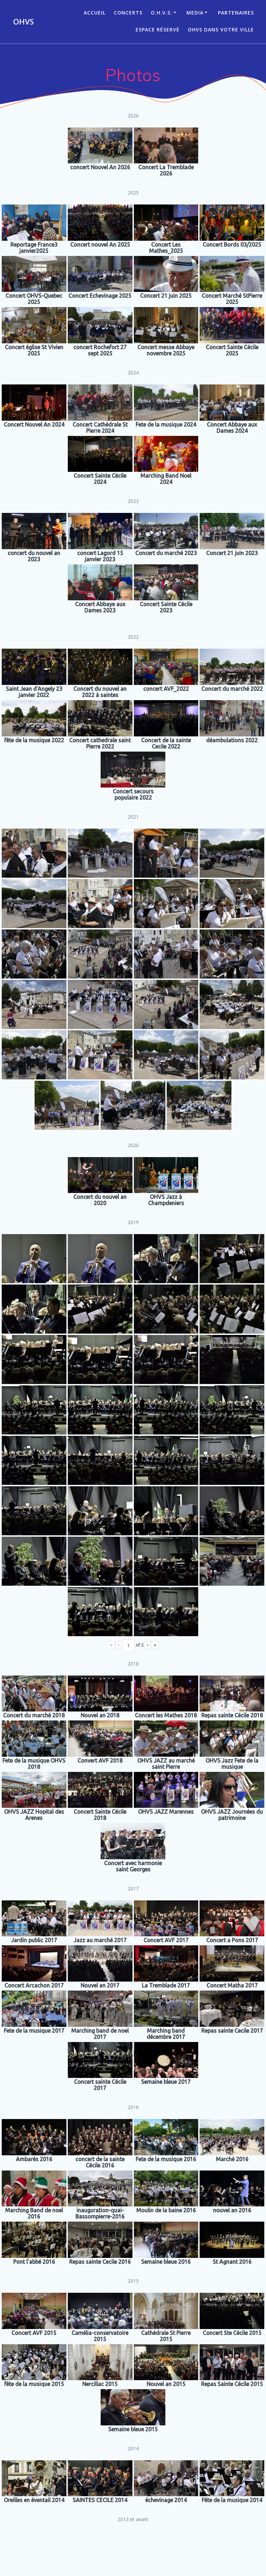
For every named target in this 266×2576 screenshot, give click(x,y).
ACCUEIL (95, 12)
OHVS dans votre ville (221, 29)
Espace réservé (158, 29)
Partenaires (236, 12)
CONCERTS (128, 12)
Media (194, 12)
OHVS (23, 22)
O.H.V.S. (161, 12)
